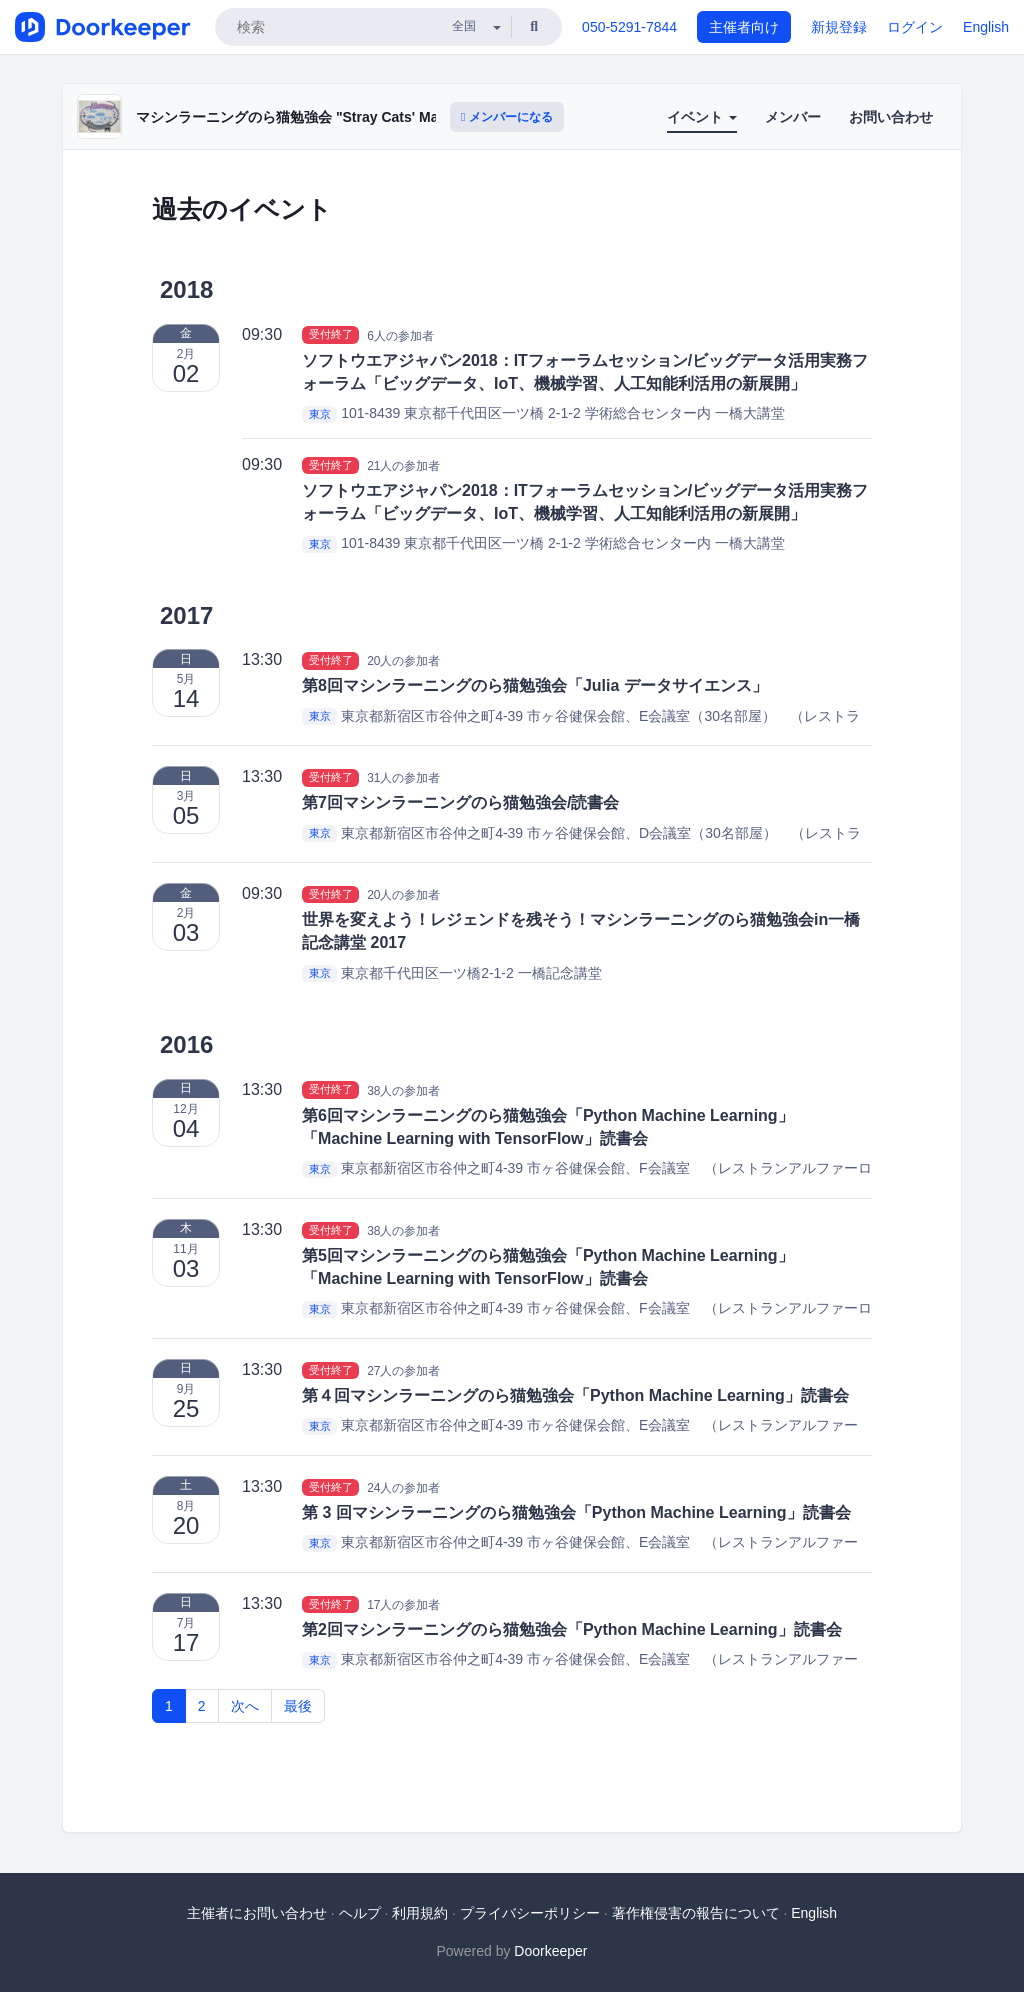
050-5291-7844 (629, 27)
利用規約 (420, 1913)
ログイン (915, 27)
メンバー (793, 117)
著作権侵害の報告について (696, 1913)
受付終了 (331, 335)
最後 (298, 1706)
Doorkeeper (550, 1951)
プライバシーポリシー (530, 1913)
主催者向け (744, 27)
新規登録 (839, 27)
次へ (245, 1706)
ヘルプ (360, 1913)
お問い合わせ (891, 117)
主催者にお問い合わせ (257, 1913)
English (986, 27)
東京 (320, 414)
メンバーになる (507, 117)
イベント (702, 117)
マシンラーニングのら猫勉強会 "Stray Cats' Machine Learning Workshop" (376, 117)
